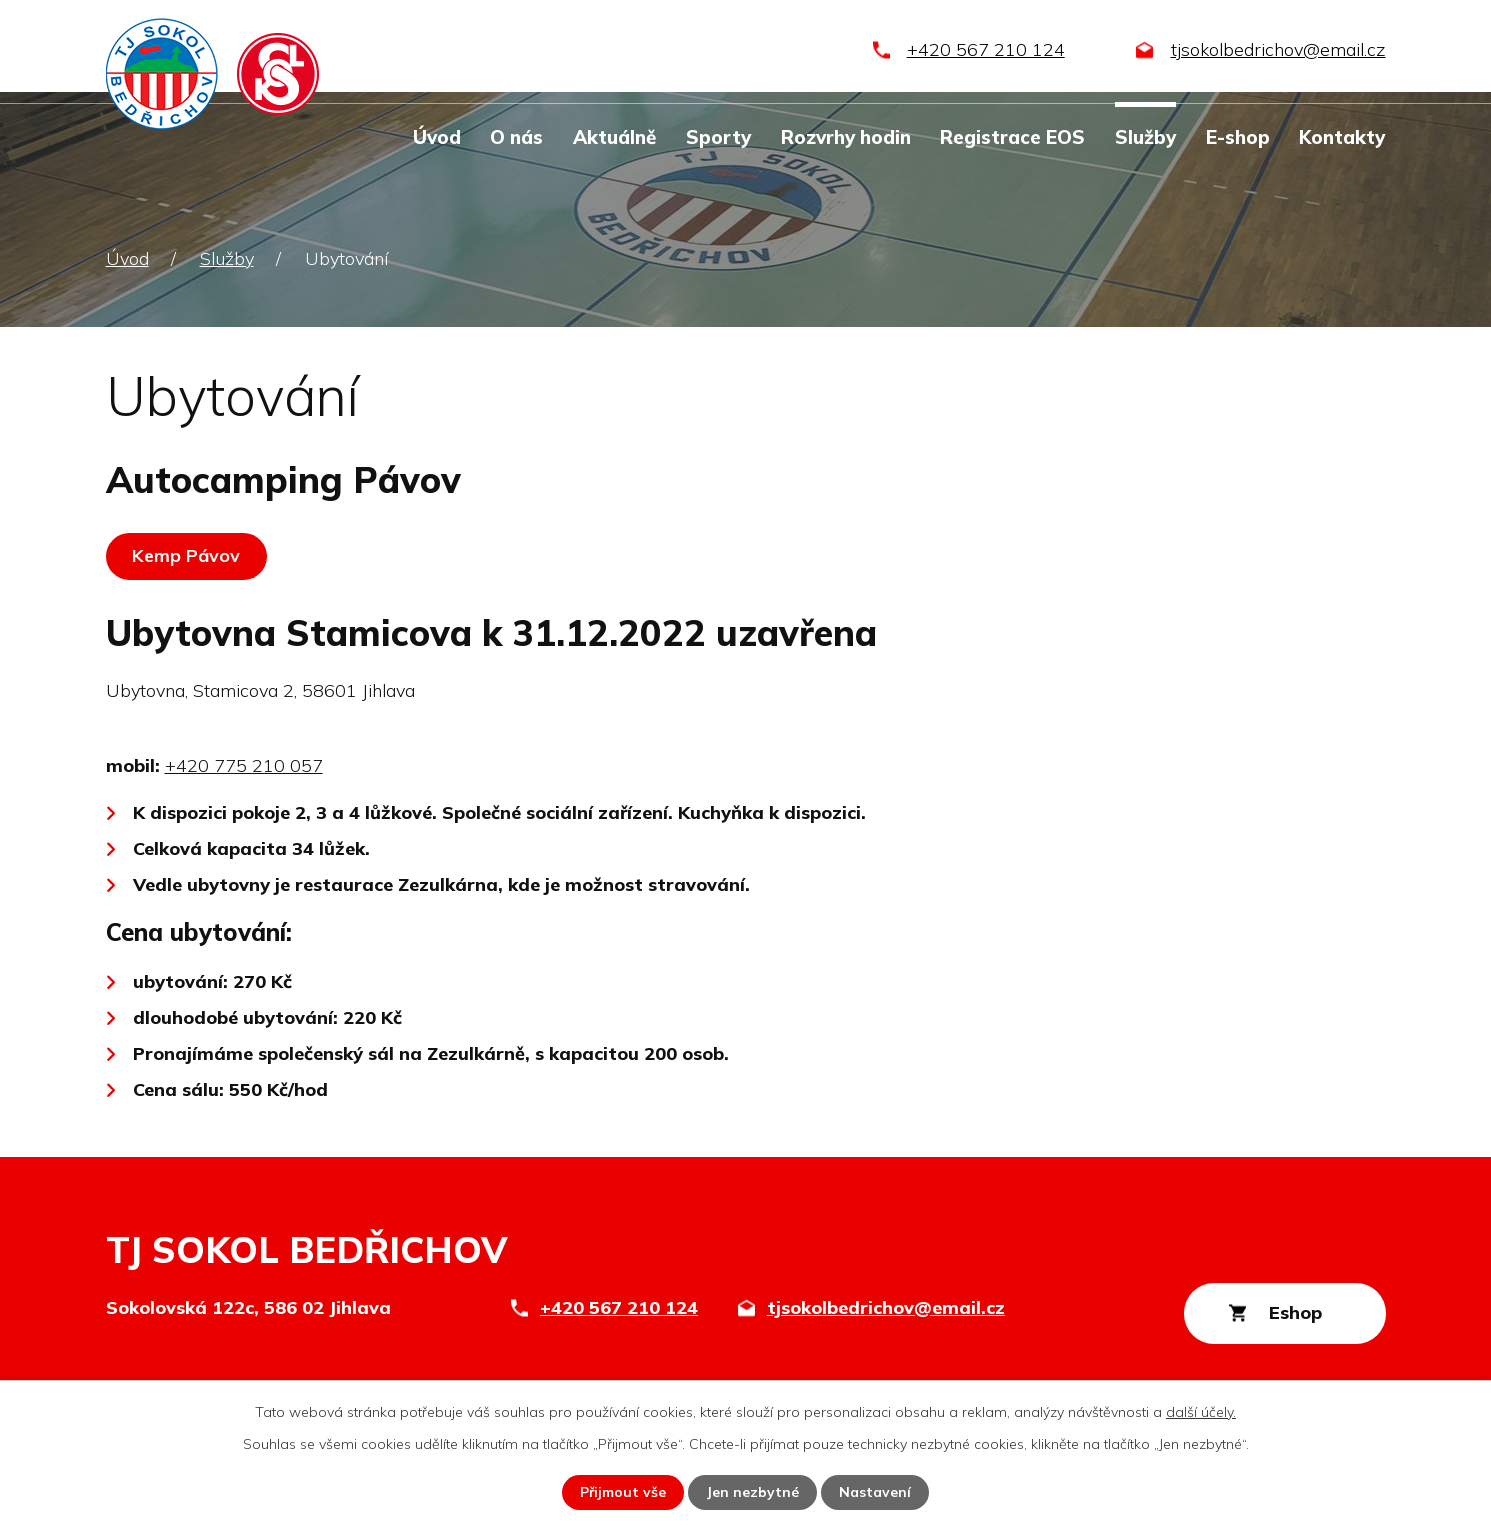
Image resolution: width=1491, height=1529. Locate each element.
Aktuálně (614, 137)
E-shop (1238, 137)
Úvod (437, 137)
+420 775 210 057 (244, 765)
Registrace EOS (1012, 137)
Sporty (718, 137)
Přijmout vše (623, 1492)
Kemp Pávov (187, 555)
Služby (1145, 137)
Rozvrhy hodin (846, 137)
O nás (516, 137)
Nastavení (876, 1492)
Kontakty (1342, 137)
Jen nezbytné (753, 1492)
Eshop (1294, 1312)
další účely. (1201, 1412)
